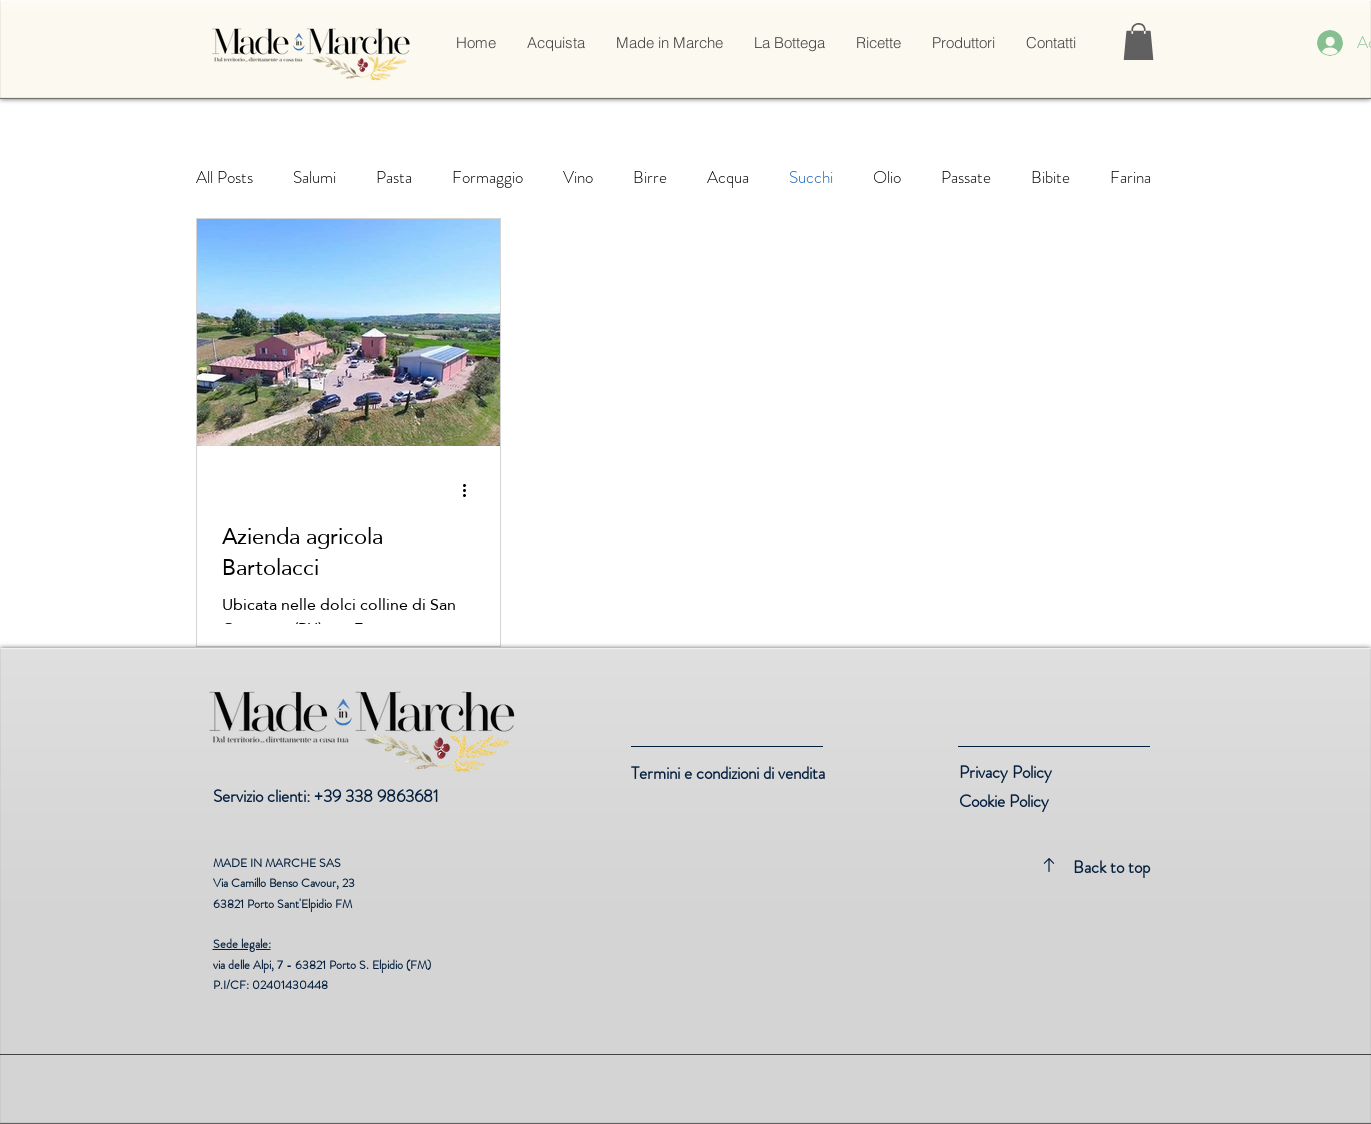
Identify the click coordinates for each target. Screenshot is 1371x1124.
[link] (1138, 41)
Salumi (314, 177)
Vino (578, 177)
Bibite (1050, 177)
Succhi (811, 177)
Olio (887, 177)
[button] (555, 43)
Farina (1130, 177)
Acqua (728, 177)
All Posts (224, 177)
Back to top (1111, 867)
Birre (650, 177)
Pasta (394, 177)
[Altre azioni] (472, 491)
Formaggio (487, 177)
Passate (966, 177)
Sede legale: (242, 944)
